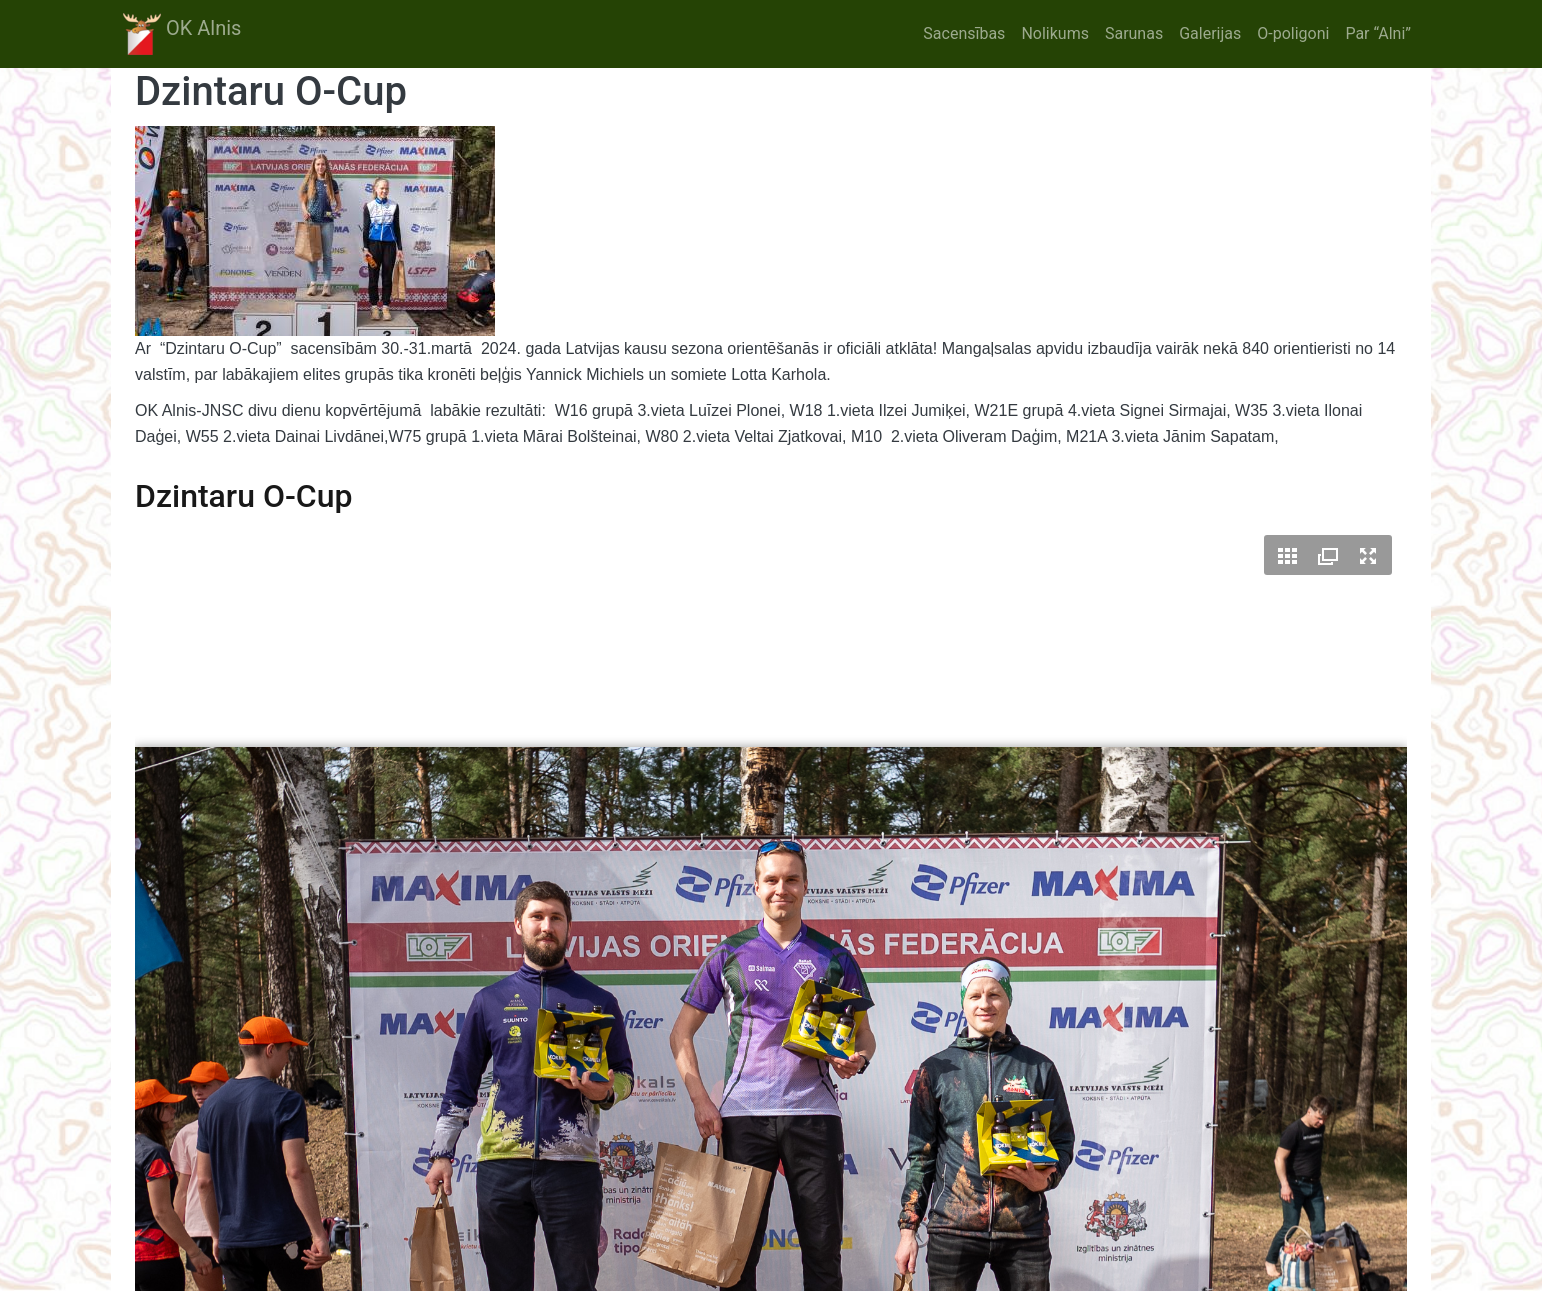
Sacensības (964, 33)
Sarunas (1134, 33)
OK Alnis (182, 34)
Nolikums (1055, 33)
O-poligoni (1293, 33)
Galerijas (1210, 33)
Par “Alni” (1378, 33)
